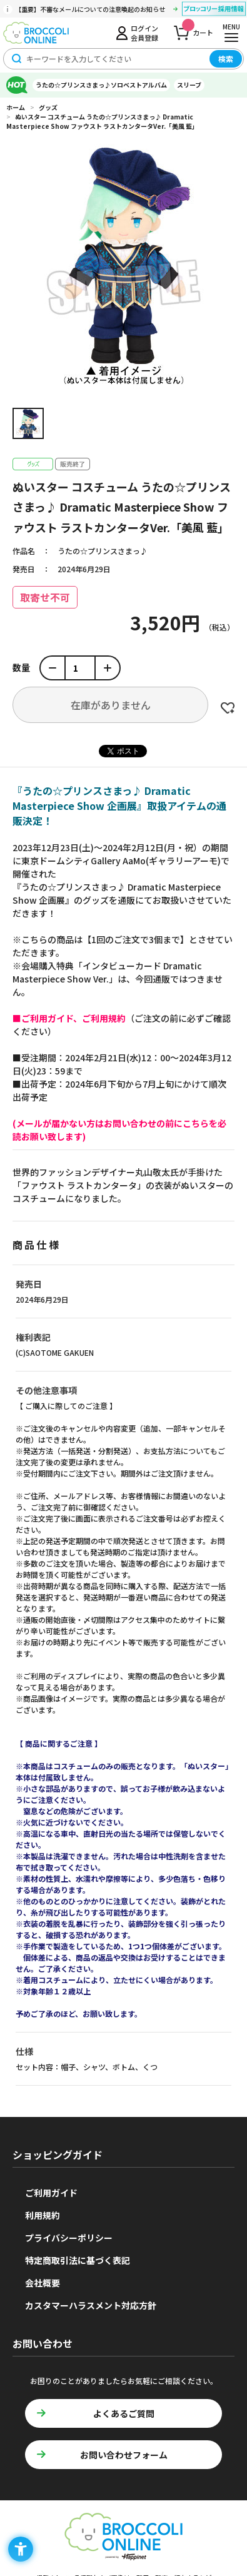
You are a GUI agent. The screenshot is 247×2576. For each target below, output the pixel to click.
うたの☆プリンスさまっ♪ (103, 550)
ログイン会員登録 (144, 32)
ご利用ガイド (51, 2192)
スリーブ (189, 84)
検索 (225, 58)
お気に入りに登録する (227, 708)
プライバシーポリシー (69, 2237)
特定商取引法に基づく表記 (77, 2260)
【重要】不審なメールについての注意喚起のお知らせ (90, 9)
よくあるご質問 (123, 2413)
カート (197, 29)
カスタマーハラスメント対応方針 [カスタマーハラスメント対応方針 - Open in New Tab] (90, 2305)
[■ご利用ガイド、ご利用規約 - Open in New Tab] (69, 1018)
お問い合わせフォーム (124, 2454)
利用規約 (42, 2215)
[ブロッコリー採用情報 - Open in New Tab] (214, 10)
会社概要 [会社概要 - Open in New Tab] (42, 2282)
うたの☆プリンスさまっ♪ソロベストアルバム (101, 84)
